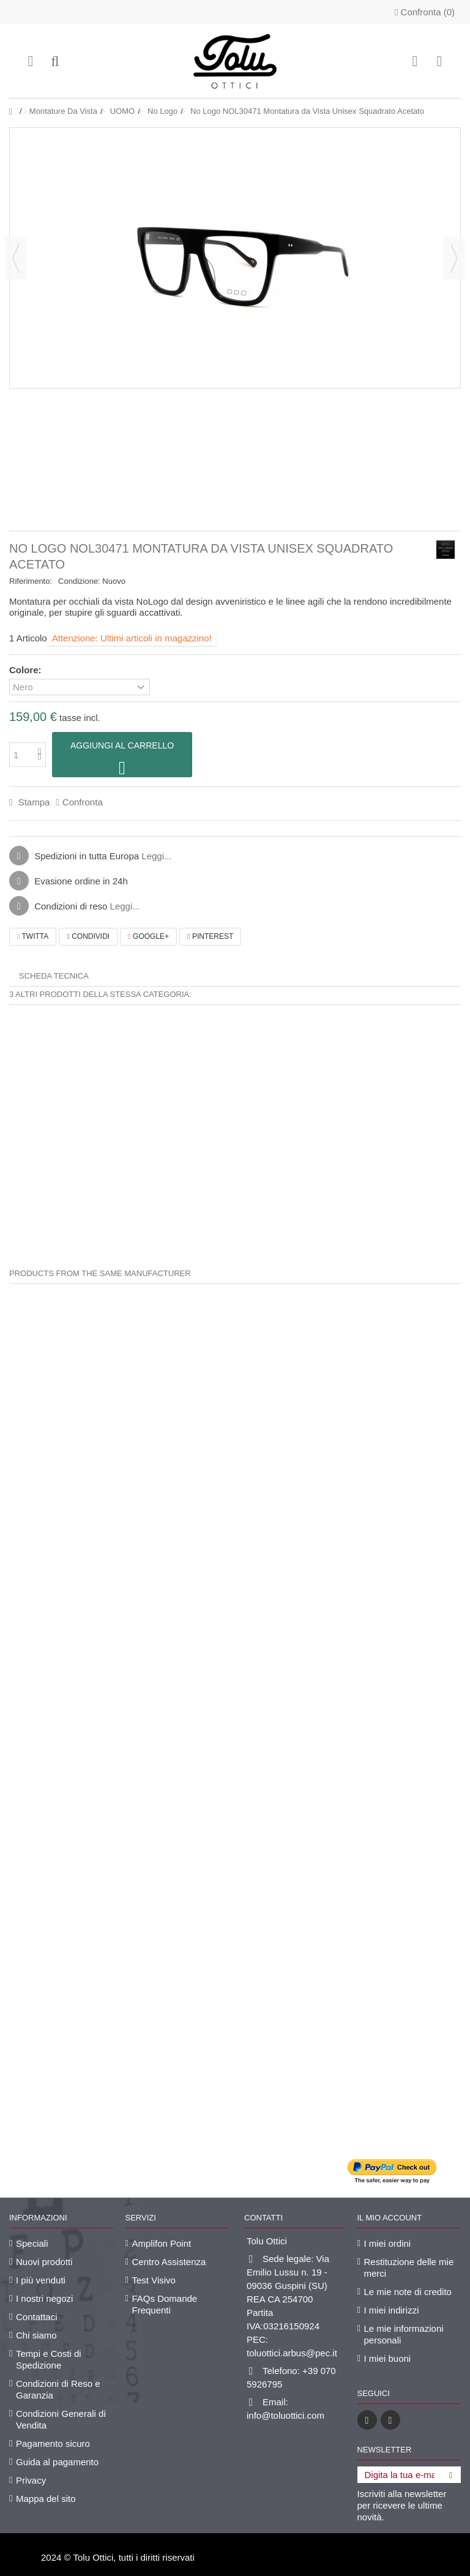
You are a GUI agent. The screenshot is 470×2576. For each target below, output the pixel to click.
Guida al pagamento (57, 2462)
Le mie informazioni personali (404, 2334)
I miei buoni (387, 2358)
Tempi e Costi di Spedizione (48, 2359)
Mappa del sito (46, 2498)
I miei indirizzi (391, 2310)
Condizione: (79, 581)
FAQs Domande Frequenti (165, 2304)
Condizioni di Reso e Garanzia (58, 2389)
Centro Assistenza (169, 2262)
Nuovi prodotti (44, 2262)
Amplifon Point (162, 2243)
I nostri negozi (44, 2298)
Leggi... (156, 856)
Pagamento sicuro (53, 2443)
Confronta (82, 802)
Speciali (32, 2243)
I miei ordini (387, 2243)
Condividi (88, 936)
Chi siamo (36, 2335)
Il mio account (389, 2217)
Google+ (148, 936)
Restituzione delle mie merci (409, 2268)
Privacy (31, 2480)
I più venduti (40, 2280)
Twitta (32, 936)
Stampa (32, 802)
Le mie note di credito (408, 2292)
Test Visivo (154, 2280)
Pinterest (210, 936)
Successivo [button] (454, 258)
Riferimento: (30, 581)
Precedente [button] (16, 258)
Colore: (26, 670)
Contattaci (37, 2317)
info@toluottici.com (285, 2415)
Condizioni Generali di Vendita (61, 2419)
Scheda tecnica (54, 975)
